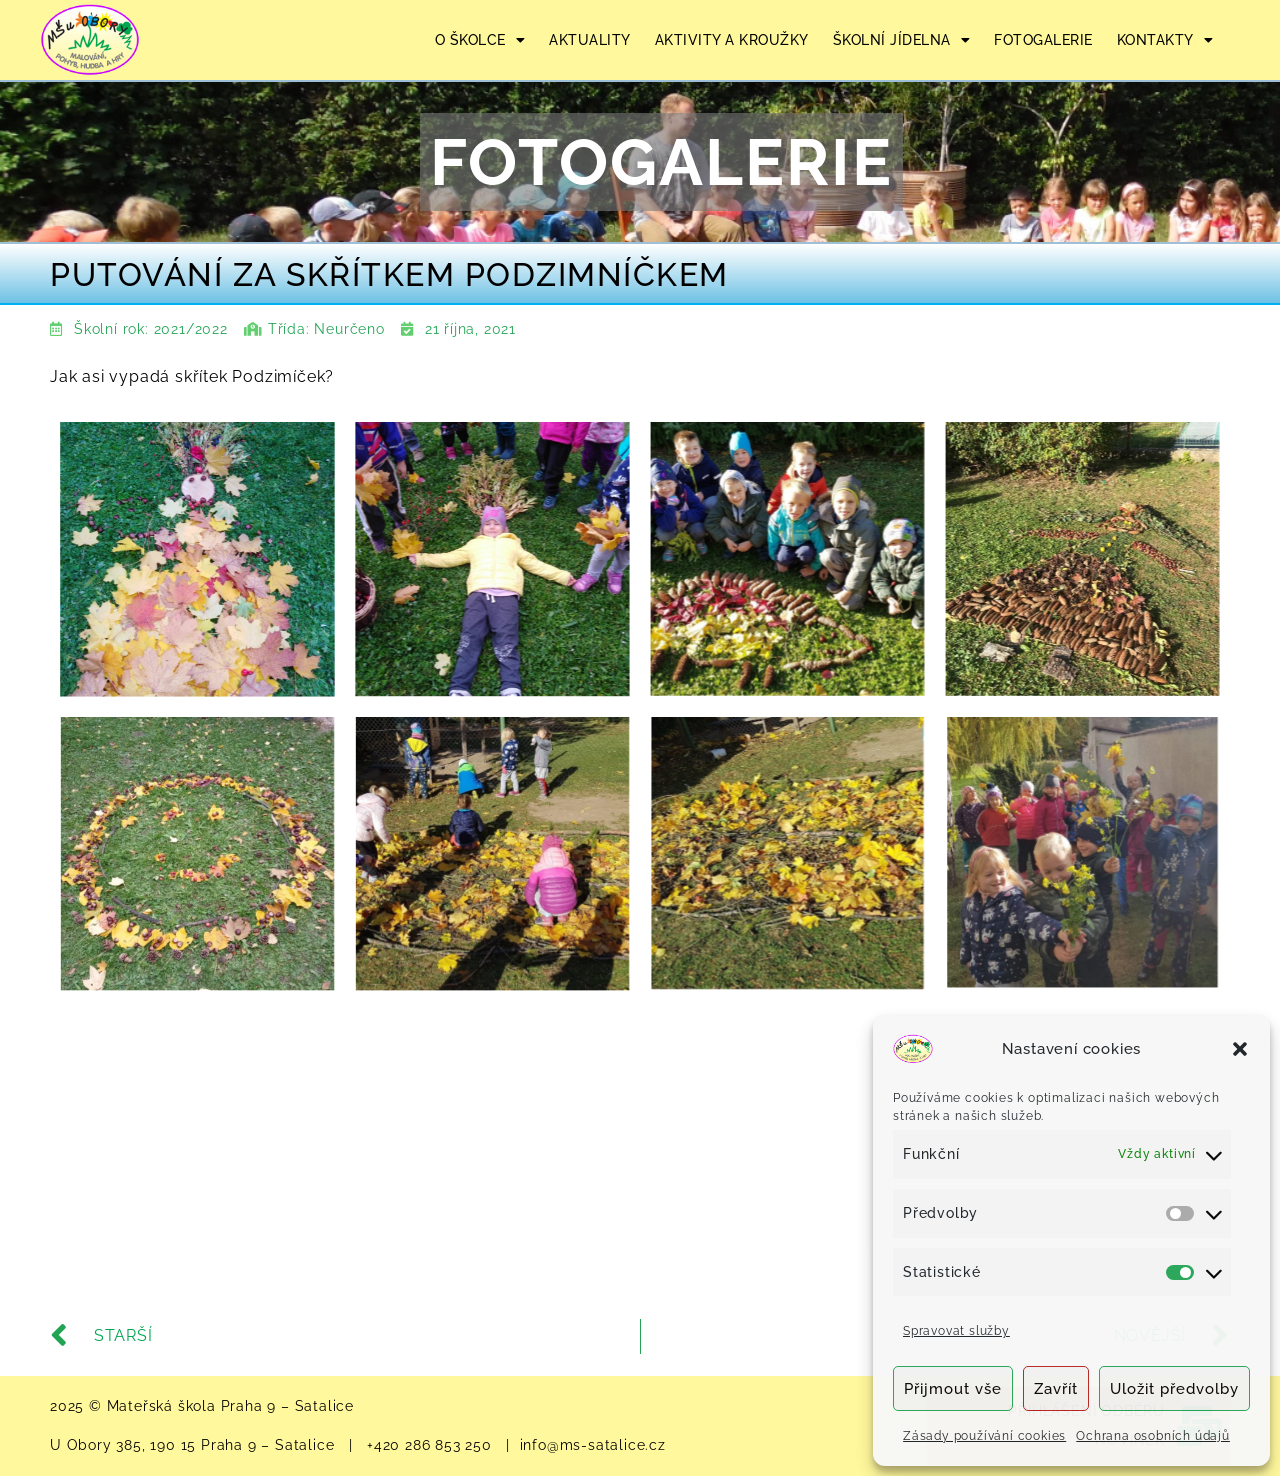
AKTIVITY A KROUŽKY (732, 40)
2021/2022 (191, 329)
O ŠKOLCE (480, 40)
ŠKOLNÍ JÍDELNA (902, 40)
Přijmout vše (953, 1389)
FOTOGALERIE (1043, 40)
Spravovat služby (956, 1331)
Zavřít (1056, 1389)
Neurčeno (349, 329)
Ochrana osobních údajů (1153, 1436)
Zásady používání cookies (984, 1436)
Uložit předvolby (1174, 1389)
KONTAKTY (1165, 40)
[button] (1240, 1049)
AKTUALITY (590, 40)
